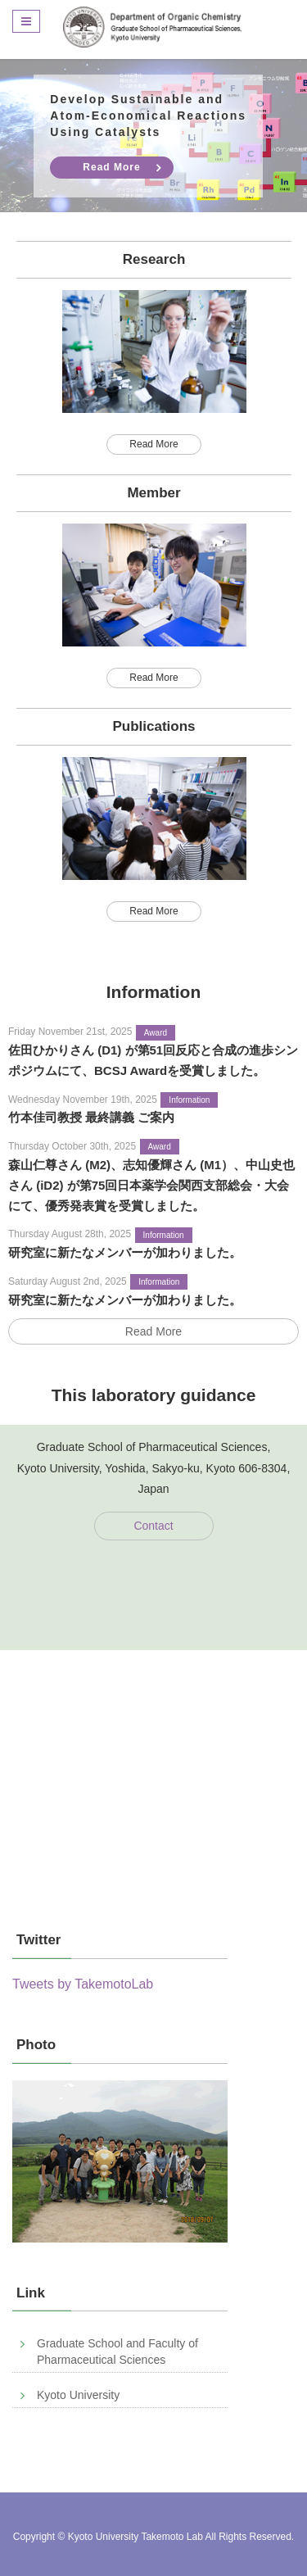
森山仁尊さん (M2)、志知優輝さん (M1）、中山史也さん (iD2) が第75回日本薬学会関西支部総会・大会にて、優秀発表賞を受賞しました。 (151, 1185)
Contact (153, 1525)
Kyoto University (78, 2394)
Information (189, 1099)
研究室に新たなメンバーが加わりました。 (125, 1252)
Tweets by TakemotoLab (82, 1984)
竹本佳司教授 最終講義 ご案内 (91, 1117)
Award (155, 1032)
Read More (111, 167)
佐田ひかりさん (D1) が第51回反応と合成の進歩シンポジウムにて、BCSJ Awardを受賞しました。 (153, 1060)
